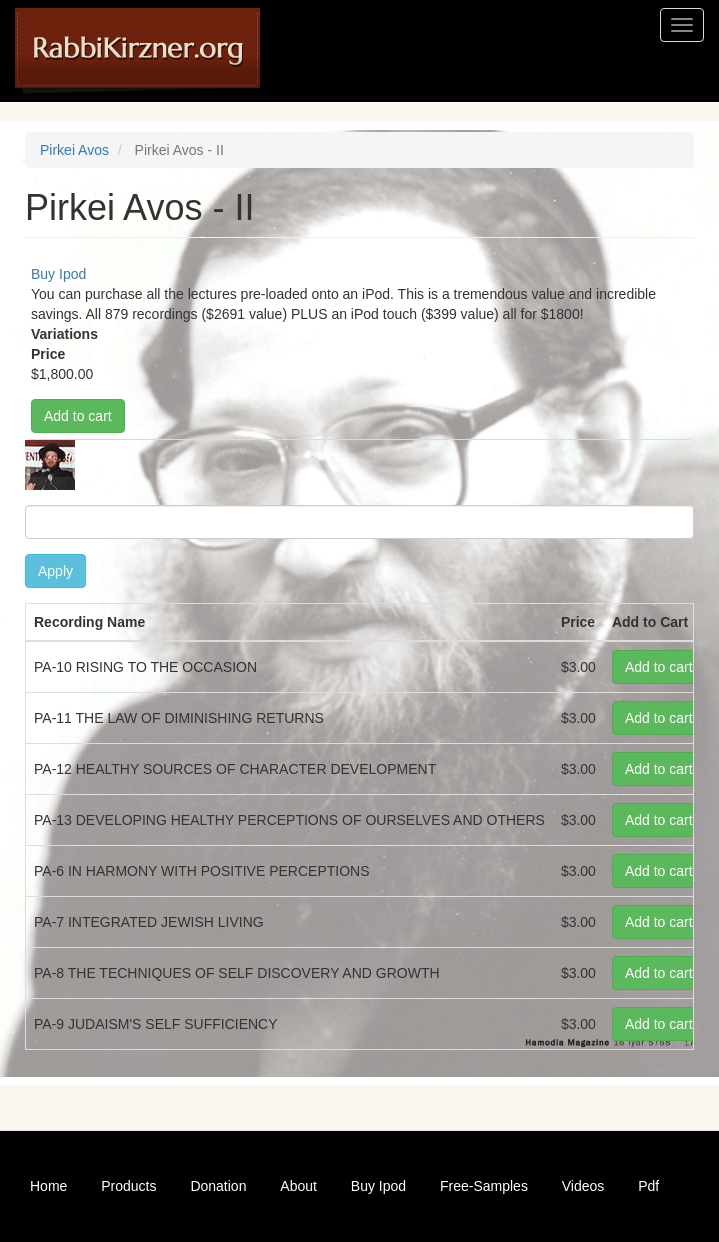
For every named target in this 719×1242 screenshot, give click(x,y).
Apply (55, 571)
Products (128, 1186)
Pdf (648, 1186)
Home (48, 1186)
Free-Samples (484, 1186)
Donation (218, 1186)
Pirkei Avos (74, 150)
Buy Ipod (58, 274)
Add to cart (78, 416)
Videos (583, 1186)
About (298, 1186)
